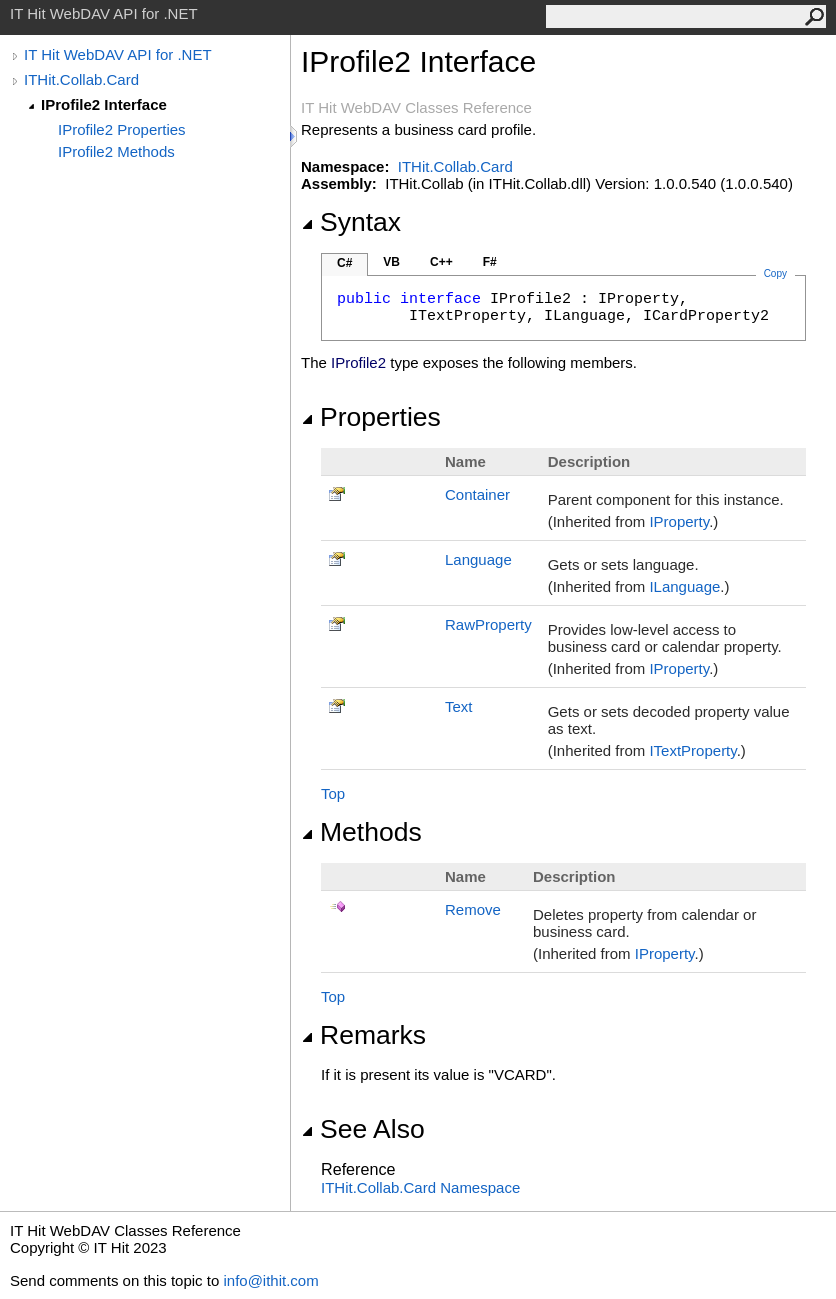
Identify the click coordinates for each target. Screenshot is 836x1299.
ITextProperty (692, 750)
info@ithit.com (270, 1280)
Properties (371, 417)
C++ (441, 262)
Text (459, 706)
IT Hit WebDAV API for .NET (118, 54)
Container (477, 494)
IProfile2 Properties (122, 129)
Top (333, 793)
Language (478, 559)
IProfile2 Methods (116, 151)
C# (344, 263)
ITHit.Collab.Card (81, 79)
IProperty (679, 521)
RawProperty (488, 624)
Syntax (351, 222)
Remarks (363, 1035)
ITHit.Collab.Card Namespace (420, 1187)
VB (391, 262)
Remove (473, 909)
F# (490, 262)
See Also (363, 1129)
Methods (361, 832)
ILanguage (684, 586)
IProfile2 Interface (104, 104)
